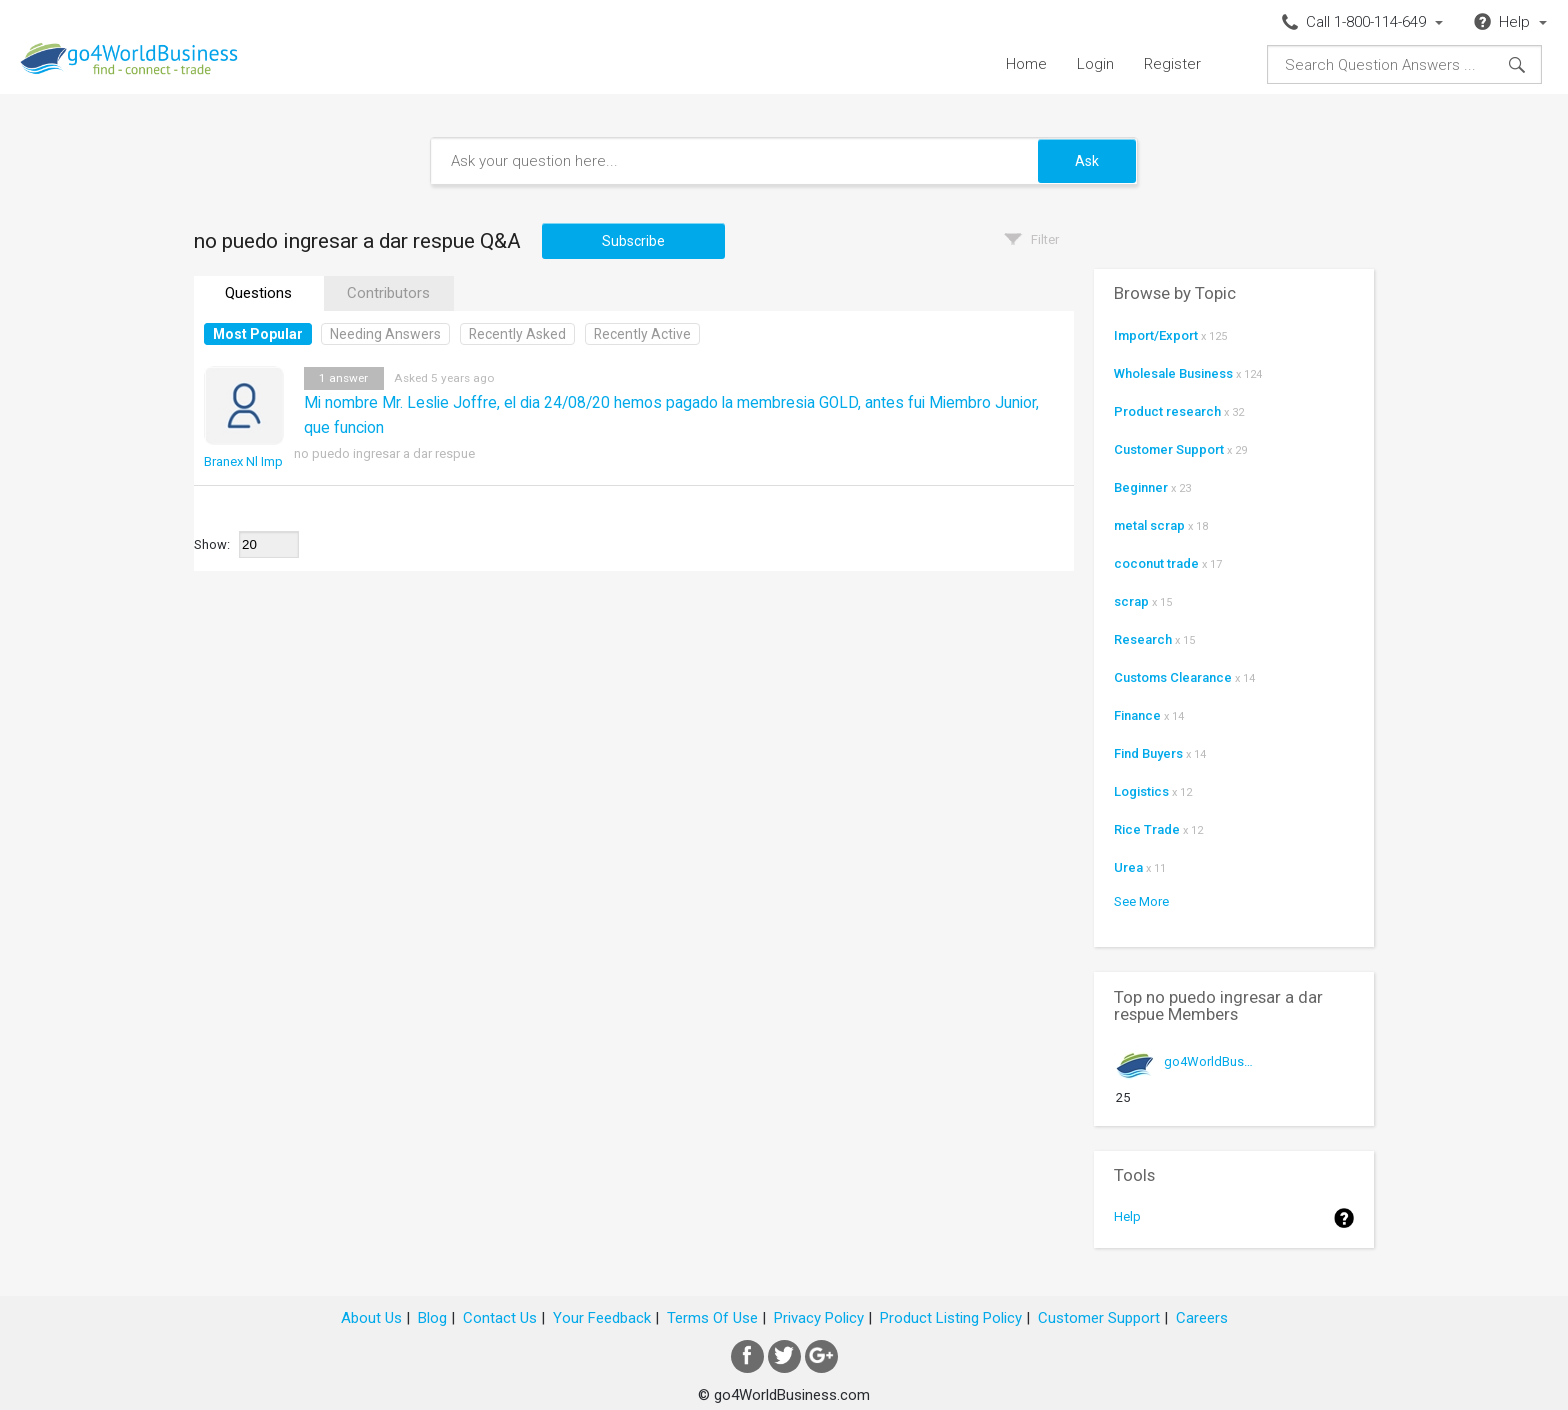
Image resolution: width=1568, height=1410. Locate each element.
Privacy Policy (819, 1318)
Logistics (1141, 791)
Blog (432, 1318)
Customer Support (1169, 449)
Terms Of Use (712, 1318)
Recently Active (642, 334)
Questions (258, 293)
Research (1143, 639)
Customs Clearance (1173, 677)
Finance (1137, 715)
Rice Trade (1147, 829)
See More (1141, 901)
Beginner (1141, 487)
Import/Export (1156, 335)
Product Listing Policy (951, 1318)
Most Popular (258, 334)
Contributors (388, 293)
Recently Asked (517, 334)
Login (1095, 64)
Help (1127, 1216)
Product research (1167, 411)
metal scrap (1149, 525)
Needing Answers (385, 334)
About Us (371, 1318)
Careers (1202, 1318)
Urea (1128, 867)
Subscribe (633, 241)
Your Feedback (602, 1318)
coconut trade (1156, 563)
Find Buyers (1148, 753)
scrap (1131, 601)
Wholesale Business (1173, 373)
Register (1172, 64)
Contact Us (500, 1318)
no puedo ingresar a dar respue (384, 453)
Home (1026, 64)
